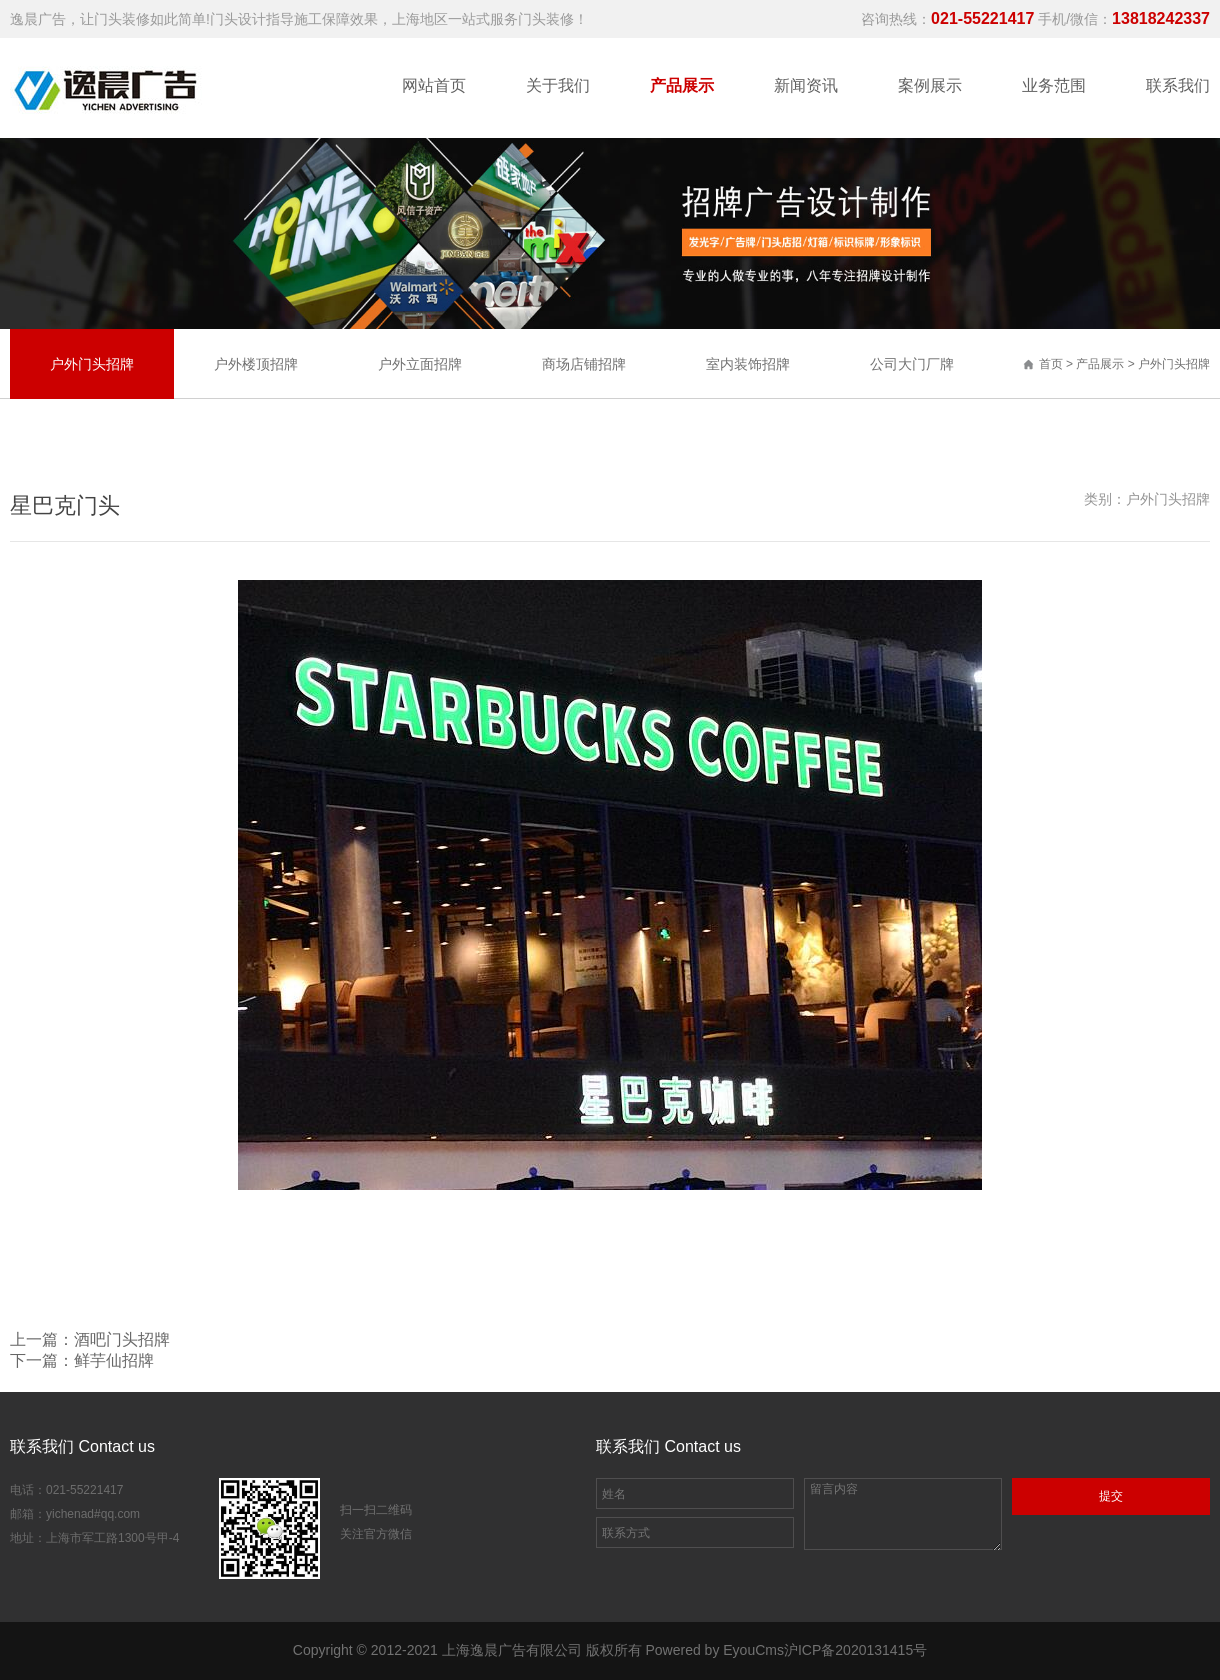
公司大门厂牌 (912, 364)
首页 (1051, 364)
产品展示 (1101, 364)
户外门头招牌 (1174, 364)
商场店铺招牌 (584, 364)
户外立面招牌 (420, 364)
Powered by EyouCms (713, 1650)
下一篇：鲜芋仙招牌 (82, 1360)
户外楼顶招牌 (256, 364)
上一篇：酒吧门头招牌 (90, 1339)
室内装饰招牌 (748, 364)
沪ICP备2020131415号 (855, 1650)
